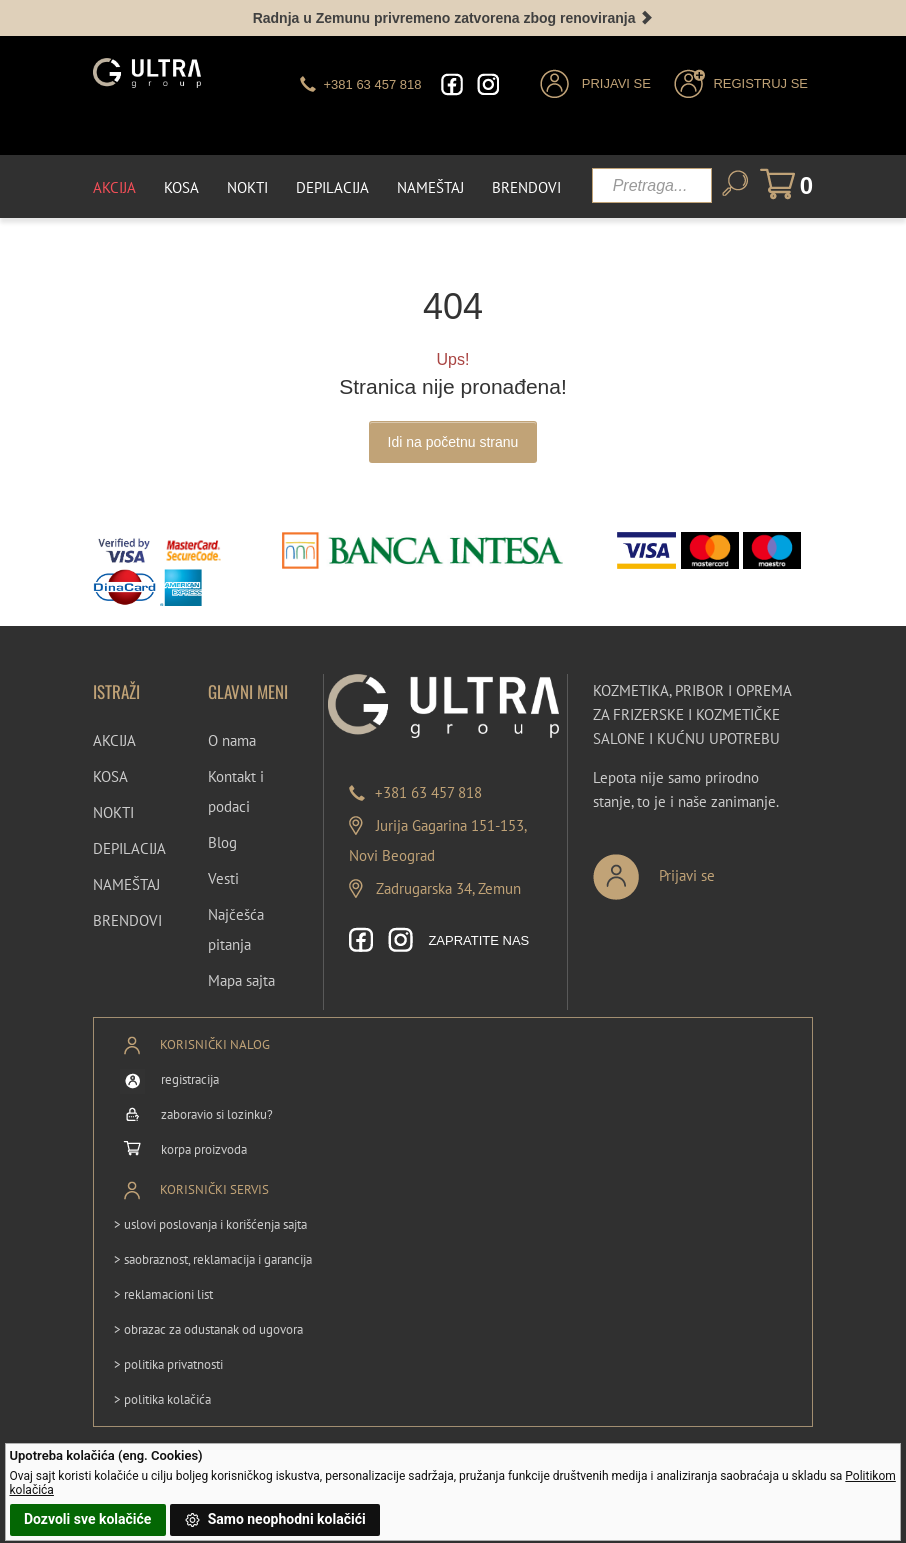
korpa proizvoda (204, 1149)
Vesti (223, 878)
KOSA (110, 776)
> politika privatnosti (168, 1364)
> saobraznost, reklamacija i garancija (213, 1259)
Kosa (181, 187)
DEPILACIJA (129, 848)
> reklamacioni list (163, 1294)
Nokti (247, 187)
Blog (222, 842)
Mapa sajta (241, 980)
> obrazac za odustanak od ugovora (208, 1329)
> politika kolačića (162, 1399)
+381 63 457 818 (428, 792)
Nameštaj (430, 187)
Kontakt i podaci (236, 791)
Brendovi (526, 187)
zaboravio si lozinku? (217, 1114)
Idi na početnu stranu (453, 442)
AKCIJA (114, 740)
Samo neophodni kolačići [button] (275, 1520)
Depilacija (332, 187)
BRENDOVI (127, 920)
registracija (190, 1079)
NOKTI (113, 812)
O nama (232, 740)
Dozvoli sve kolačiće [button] (87, 1519)
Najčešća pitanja (236, 929)
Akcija (114, 187)
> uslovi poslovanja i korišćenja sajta (210, 1224)
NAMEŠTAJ (126, 884)
